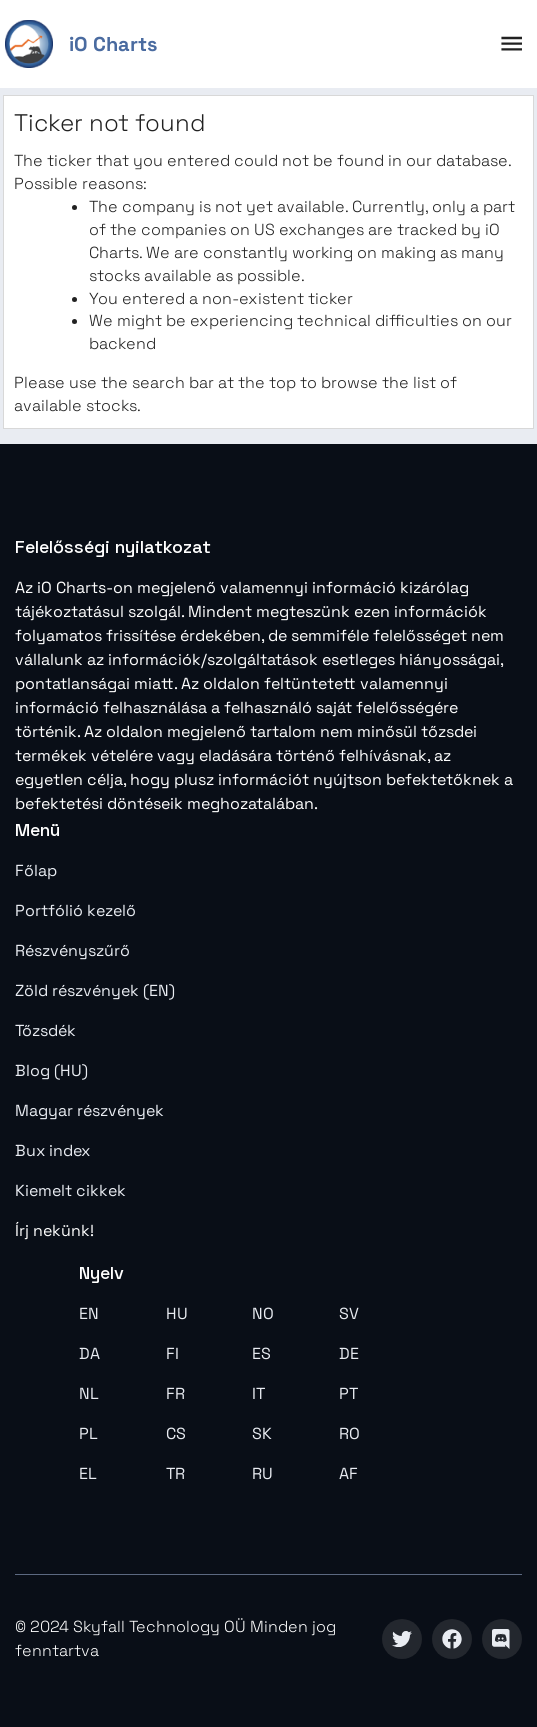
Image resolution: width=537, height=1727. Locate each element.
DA (89, 1353)
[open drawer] (511, 43)
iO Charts (113, 44)
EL (88, 1473)
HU (177, 1313)
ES (261, 1353)
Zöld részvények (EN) (95, 990)
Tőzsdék (45, 1030)
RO (349, 1433)
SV (349, 1313)
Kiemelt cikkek (70, 1190)
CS (176, 1433)
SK (262, 1433)
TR (175, 1473)
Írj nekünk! (54, 1230)
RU (262, 1473)
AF (348, 1473)
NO (263, 1313)
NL (89, 1393)
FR (175, 1393)
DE (349, 1353)
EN (89, 1313)
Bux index (52, 1150)
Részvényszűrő (72, 950)
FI (172, 1353)
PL (88, 1433)
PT (348, 1393)
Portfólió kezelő (75, 910)
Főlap (36, 870)
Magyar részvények (89, 1110)
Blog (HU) (51, 1070)
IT (258, 1393)
